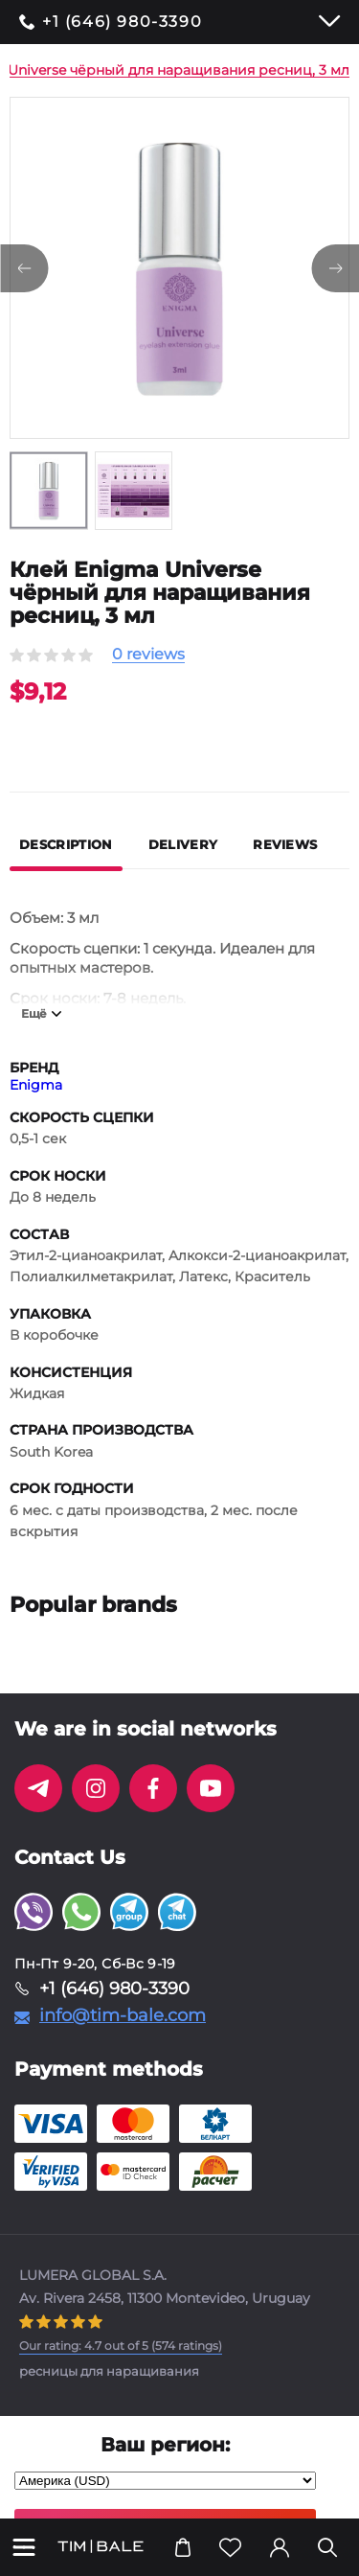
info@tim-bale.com (122, 2015)
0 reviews (148, 655)
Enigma (36, 1085)
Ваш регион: (165, 2444)
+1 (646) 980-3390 (122, 22)
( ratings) (120, 2345)
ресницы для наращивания (109, 2371)
